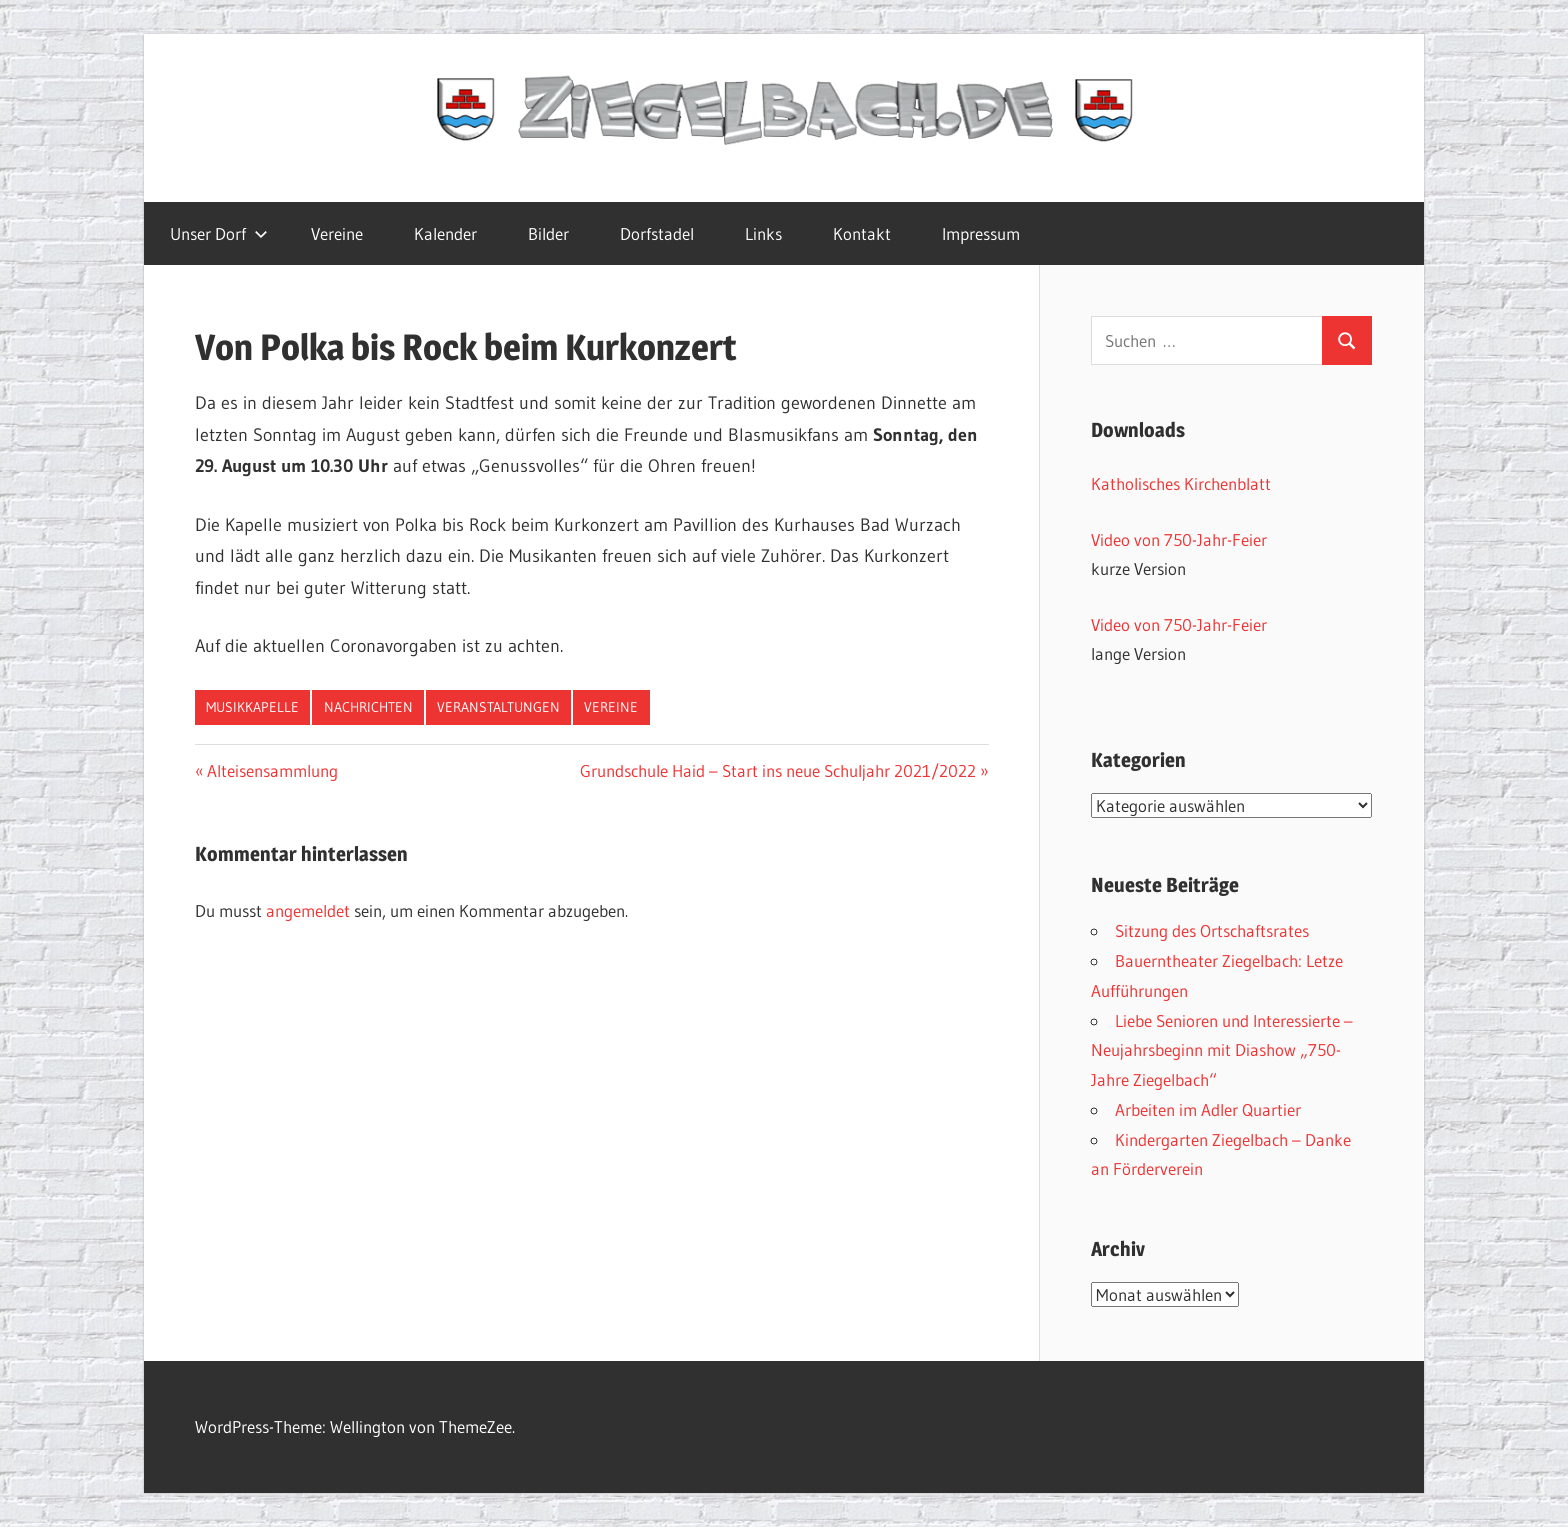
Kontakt (862, 233)
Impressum (981, 233)
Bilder (548, 233)
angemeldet (308, 910)
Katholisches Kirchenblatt (1181, 483)
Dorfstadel (657, 233)
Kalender (445, 233)
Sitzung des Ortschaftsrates (1212, 930)
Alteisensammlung (272, 770)
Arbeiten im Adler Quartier (1208, 1109)
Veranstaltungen (498, 707)
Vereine (337, 233)
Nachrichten (368, 707)
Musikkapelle (252, 707)
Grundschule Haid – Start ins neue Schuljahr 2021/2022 (778, 770)
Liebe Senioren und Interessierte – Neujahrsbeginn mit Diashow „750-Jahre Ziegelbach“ (1222, 1050)
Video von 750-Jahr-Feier (1179, 539)
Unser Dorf (219, 233)
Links (763, 233)
